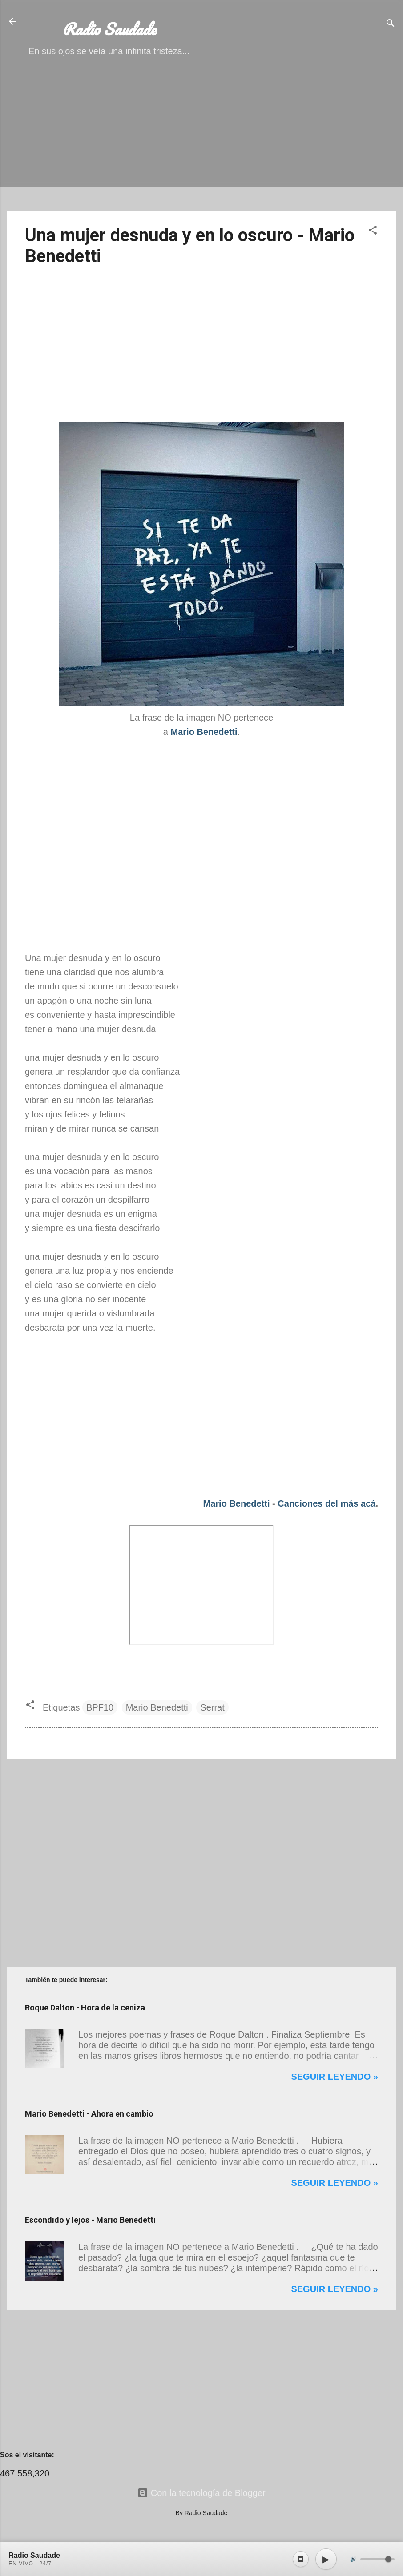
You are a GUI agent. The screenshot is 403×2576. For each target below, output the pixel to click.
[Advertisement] (201, 142)
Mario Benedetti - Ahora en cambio (89, 2113)
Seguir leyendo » (334, 2077)
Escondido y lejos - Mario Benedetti (90, 2220)
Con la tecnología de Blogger (201, 2493)
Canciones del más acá (326, 1503)
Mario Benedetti (236, 1503)
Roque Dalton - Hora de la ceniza (85, 2007)
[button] (372, 231)
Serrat (212, 1707)
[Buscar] (390, 24)
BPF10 (99, 1707)
